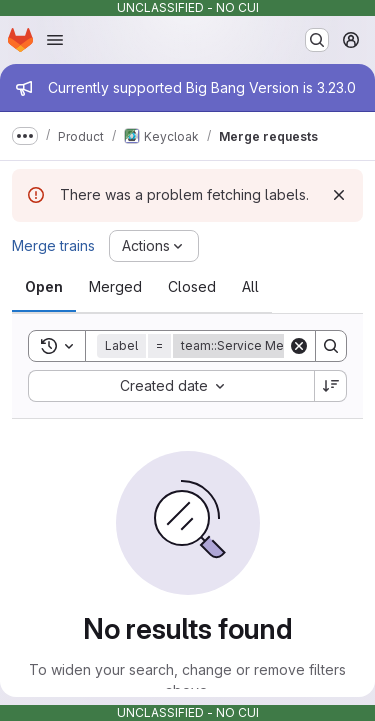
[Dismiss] (339, 195)
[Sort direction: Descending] (331, 386)
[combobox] (171, 386)
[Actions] (154, 246)
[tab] (44, 287)
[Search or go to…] (317, 40)
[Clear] (299, 346)
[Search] (331, 346)
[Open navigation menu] (55, 40)
